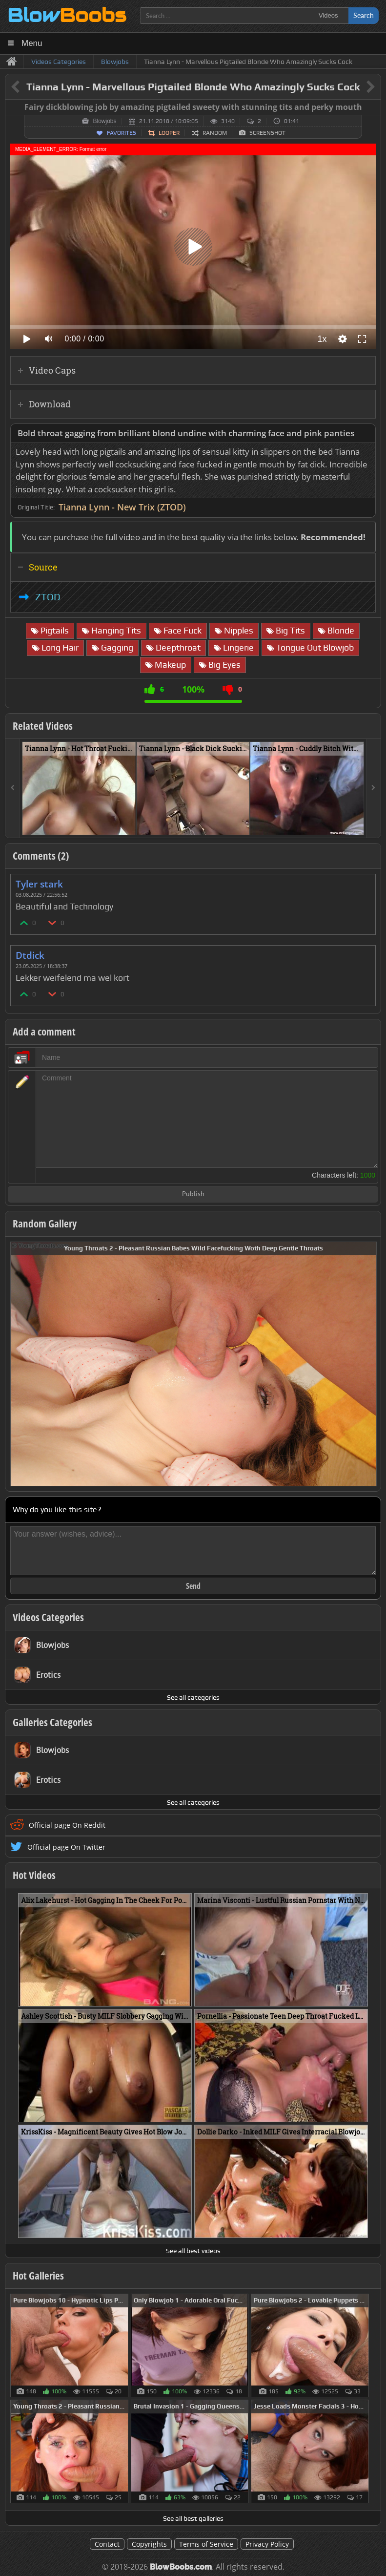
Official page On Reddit (67, 1825)
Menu (31, 43)
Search (363, 15)
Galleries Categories (52, 1722)
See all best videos (193, 2251)
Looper (169, 132)
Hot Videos (34, 1875)
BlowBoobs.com (181, 2567)
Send (193, 1586)
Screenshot (267, 132)
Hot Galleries (38, 2275)
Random (215, 132)
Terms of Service (206, 2544)
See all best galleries (193, 2518)
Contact (107, 2544)
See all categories (193, 1697)
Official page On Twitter (66, 1847)
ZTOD (48, 597)
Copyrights (149, 2544)
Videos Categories (48, 1617)
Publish (193, 1194)
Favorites (121, 132)
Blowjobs (104, 121)
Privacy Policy (267, 2544)
